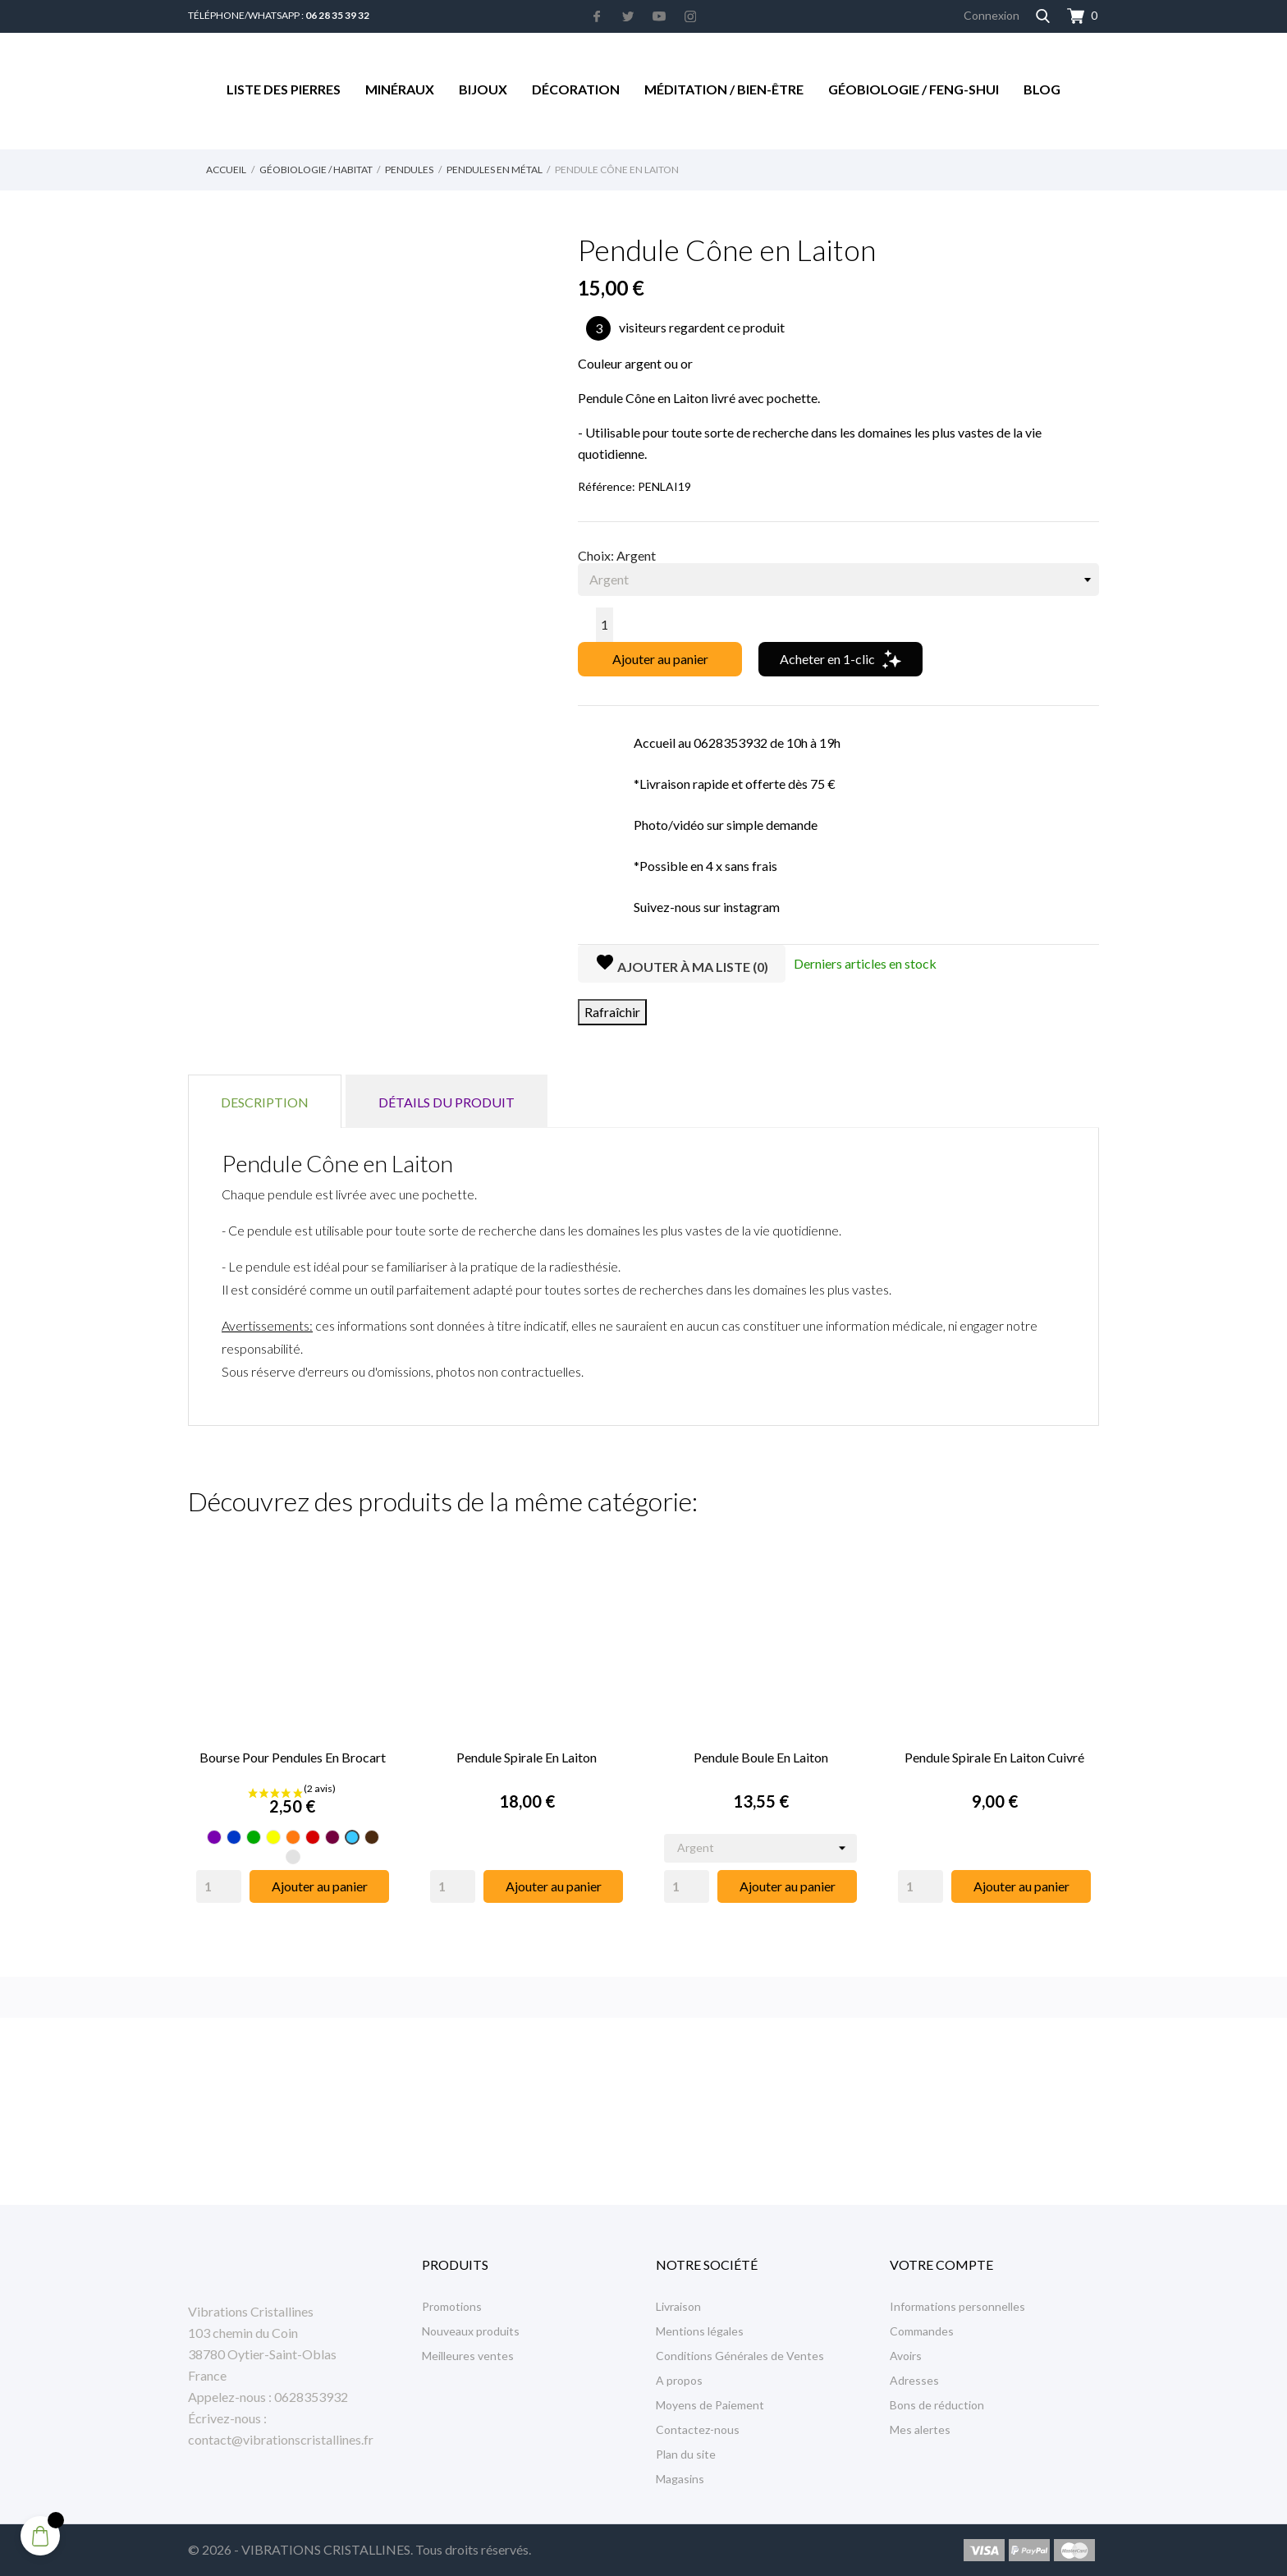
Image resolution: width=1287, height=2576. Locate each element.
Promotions (452, 2306)
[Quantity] (218, 1886)
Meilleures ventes (468, 2356)
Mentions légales (700, 2331)
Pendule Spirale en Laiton (526, 1757)
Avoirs (906, 2356)
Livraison (678, 2306)
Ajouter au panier (660, 659)
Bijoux (483, 89)
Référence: (606, 486)
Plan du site (686, 2454)
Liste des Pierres (284, 89)
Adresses (914, 2380)
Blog (1042, 89)
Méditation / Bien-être (724, 89)
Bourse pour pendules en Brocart (292, 1757)
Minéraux (399, 89)
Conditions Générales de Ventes (740, 2356)
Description (265, 1102)
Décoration (576, 89)
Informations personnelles (957, 2306)
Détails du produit (446, 1102)
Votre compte (941, 2264)
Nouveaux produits (471, 2331)
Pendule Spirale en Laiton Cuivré (994, 1757)
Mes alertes (920, 2429)
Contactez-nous (698, 2429)
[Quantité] (604, 624)
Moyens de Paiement (710, 2405)
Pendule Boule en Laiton (761, 1757)
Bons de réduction (937, 2405)
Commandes (922, 2331)
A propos (679, 2380)
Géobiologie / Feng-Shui (913, 89)
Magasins (680, 2479)
